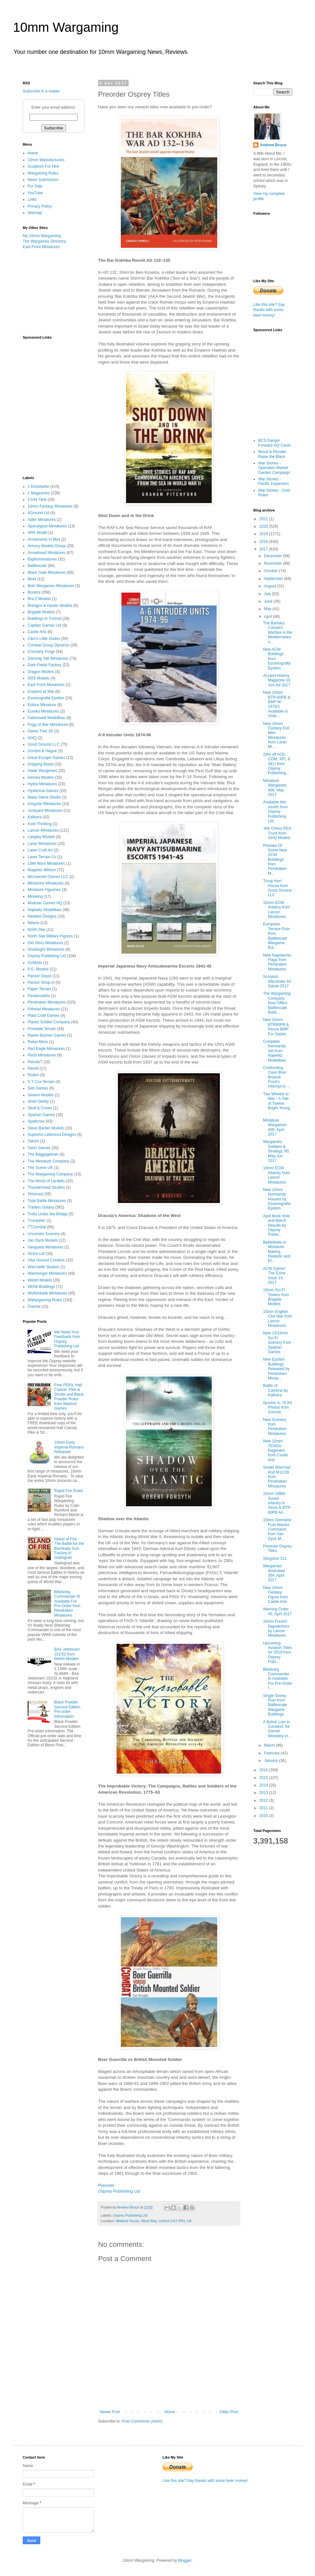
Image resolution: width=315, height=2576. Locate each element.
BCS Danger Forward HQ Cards (274, 442)
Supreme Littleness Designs (52, 1134)
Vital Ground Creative (46, 1260)
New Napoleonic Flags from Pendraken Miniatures (277, 962)
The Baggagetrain (43, 1154)
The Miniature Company (48, 1161)
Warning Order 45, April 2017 (277, 1611)
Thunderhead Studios (46, 1187)
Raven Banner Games (47, 1035)
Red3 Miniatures (42, 1055)
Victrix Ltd (36, 1253)
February (272, 1753)
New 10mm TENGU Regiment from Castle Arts (275, 1450)
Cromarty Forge (41, 651)
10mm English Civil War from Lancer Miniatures (277, 1318)
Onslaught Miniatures (46, 949)
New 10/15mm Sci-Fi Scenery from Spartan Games (277, 1342)
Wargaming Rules (43, 173)
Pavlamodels (39, 995)
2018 (264, 541)
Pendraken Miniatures (47, 1002)
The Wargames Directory (44, 241)
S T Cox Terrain (41, 1081)
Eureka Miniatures (43, 711)
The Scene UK (40, 1167)
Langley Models (41, 837)
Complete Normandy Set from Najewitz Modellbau (274, 1051)
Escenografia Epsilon (46, 698)
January (271, 1760)
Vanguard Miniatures (45, 1247)
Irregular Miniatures (44, 803)
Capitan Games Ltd (44, 625)
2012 (264, 1800)
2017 (264, 549)
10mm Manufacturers (46, 160)
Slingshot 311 (275, 1558)
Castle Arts (37, 632)
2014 (264, 1785)
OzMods (35, 962)
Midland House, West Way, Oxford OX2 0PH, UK (154, 2221)
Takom (33, 1141)
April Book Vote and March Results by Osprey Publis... (276, 1225)
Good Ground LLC (43, 744)
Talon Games (39, 1148)
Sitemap (35, 213)
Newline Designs (42, 916)
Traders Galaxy (41, 1207)
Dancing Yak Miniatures (48, 658)
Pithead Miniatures (44, 1009)
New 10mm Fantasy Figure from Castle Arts (275, 1594)
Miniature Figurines (44, 889)
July (268, 594)
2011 (264, 1808)
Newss (33, 923)
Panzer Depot (39, 976)
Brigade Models (41, 612)
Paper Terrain (39, 989)
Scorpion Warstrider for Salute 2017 (277, 981)
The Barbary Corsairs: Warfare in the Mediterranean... (277, 632)
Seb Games (38, 1088)
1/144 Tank (37, 499)
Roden (33, 1075)
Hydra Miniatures (42, 784)
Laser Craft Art (40, 850)
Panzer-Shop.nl (41, 982)
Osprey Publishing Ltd (119, 2191)
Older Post (229, 2412)
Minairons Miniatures (46, 883)
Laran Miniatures (42, 843)
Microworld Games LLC (48, 876)
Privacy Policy (40, 206)
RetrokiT (35, 1062)
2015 (264, 1778)
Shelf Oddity (38, 1101)
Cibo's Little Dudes (44, 638)
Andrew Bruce (273, 145)
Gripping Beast (40, 764)
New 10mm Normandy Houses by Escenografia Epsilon (277, 1199)
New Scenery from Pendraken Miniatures (275, 1426)
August (270, 586)
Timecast (35, 1194)
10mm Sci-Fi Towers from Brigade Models (276, 1297)
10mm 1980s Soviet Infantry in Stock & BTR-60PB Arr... (277, 1503)
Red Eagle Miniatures (46, 1048)
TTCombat (37, 1227)
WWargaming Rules (45, 1300)
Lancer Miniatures (43, 830)
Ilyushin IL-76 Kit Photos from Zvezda (277, 1407)
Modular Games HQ (45, 903)
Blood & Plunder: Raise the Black (272, 454)
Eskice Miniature (42, 705)
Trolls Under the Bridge (48, 1214)
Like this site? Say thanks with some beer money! (269, 310)
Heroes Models (41, 777)
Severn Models (41, 1095)
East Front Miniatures (41, 247)
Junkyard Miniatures (45, 810)
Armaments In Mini (44, 539)
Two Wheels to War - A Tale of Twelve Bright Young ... (276, 1103)
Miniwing (35, 896)
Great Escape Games (46, 757)
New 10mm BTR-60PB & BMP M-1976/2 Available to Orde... (276, 704)
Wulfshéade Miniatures (47, 1293)
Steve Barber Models (46, 1128)
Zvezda (34, 1306)
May (268, 609)
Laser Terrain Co (42, 857)
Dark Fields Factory (44, 665)
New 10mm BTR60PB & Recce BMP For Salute (276, 1026)
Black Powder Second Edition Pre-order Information (67, 1709)
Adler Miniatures (42, 519)
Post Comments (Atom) (142, 2421)
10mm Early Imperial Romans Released (69, 1447)
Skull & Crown (40, 1108)
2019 (264, 534)
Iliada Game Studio (44, 797)
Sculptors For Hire (43, 166)
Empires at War (41, 691)
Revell (33, 1068)
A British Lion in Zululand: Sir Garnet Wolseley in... (277, 1729)
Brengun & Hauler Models (50, 605)
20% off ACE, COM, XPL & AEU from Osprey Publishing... (276, 764)
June (268, 601)
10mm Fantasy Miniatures (50, 506)
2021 (264, 519)
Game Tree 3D (40, 731)
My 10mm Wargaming (42, 236)
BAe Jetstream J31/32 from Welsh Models (67, 1654)
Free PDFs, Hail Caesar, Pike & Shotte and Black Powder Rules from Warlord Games (69, 1397)
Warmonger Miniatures (47, 1273)
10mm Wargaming (66, 27)
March (270, 1745)
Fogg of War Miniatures (48, 724)
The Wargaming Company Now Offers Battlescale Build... (277, 1003)
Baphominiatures (42, 559)
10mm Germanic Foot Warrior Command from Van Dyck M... (277, 1529)
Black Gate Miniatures (47, 572)
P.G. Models (38, 969)
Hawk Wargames (42, 770)
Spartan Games (41, 1115)
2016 (264, 1770)
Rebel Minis (38, 1042)
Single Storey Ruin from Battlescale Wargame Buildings (275, 1705)
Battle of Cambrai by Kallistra (275, 1390)
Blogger (184, 2560)
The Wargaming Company (50, 1174)
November (273, 563)
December (273, 556)
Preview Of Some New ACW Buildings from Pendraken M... (275, 859)
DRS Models (38, 678)
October (271, 571)
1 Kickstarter (38, 486)
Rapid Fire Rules (68, 1490)
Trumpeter (36, 1220)
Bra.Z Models (39, 598)
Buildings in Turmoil (44, 618)
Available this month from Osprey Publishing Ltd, (275, 811)
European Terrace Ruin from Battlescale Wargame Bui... (276, 936)
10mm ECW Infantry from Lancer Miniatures (276, 1175)
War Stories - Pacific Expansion (273, 481)
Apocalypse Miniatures (47, 526)
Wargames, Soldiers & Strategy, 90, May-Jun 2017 (276, 1151)
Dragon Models (41, 671)
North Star (36, 929)
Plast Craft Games (43, 1015)
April (268, 616)
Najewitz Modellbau (44, 910)
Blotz (32, 579)
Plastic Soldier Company (49, 1022)
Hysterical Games (43, 790)
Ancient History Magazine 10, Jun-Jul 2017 (277, 680)
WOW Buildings (41, 1286)
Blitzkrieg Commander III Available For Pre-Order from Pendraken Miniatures (67, 1604)
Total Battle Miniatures (47, 1200)
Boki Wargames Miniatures (51, 586)
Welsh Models (40, 1280)
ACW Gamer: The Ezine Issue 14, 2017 (274, 1275)
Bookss (34, 592)
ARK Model (37, 532)
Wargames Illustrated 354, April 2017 (274, 1573)
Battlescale (37, 565)
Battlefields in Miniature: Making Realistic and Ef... (276, 1251)
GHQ (32, 738)
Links (32, 199)
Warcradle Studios (43, 1267)
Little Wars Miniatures (46, 863)
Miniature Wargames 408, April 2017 (275, 1127)
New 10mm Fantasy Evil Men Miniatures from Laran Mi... (276, 735)
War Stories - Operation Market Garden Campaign (274, 468)
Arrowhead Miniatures (47, 552)
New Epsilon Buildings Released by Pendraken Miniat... (276, 1368)
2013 (264, 1792)
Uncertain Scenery (44, 1234)
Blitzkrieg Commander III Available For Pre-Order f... (277, 1679)
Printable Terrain (42, 1029)
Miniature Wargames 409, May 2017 (275, 787)
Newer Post (110, 2412)
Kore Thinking (40, 824)
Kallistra (35, 817)
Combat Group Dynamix (48, 645)
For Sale (35, 186)
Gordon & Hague (42, 751)
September (274, 578)
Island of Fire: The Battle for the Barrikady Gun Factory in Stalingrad (69, 1548)
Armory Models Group (47, 546)
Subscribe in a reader (41, 91)
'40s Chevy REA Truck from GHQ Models (277, 833)
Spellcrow (36, 1121)
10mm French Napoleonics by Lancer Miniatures (276, 1628)
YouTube (35, 193)
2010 (264, 1815)
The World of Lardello (46, 1181)
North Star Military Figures (50, 936)
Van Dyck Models (42, 1240)
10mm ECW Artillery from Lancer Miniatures (276, 909)
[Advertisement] (55, 291)
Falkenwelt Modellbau (46, 718)
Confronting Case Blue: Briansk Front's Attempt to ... (276, 1077)
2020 (264, 526)
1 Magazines (39, 493)
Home (170, 2412)
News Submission (43, 179)
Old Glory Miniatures (45, 943)
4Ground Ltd (38, 513)
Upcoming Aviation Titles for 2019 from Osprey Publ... (277, 1652)
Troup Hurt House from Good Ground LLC (277, 888)
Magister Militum (42, 870)
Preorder (106, 2185)
